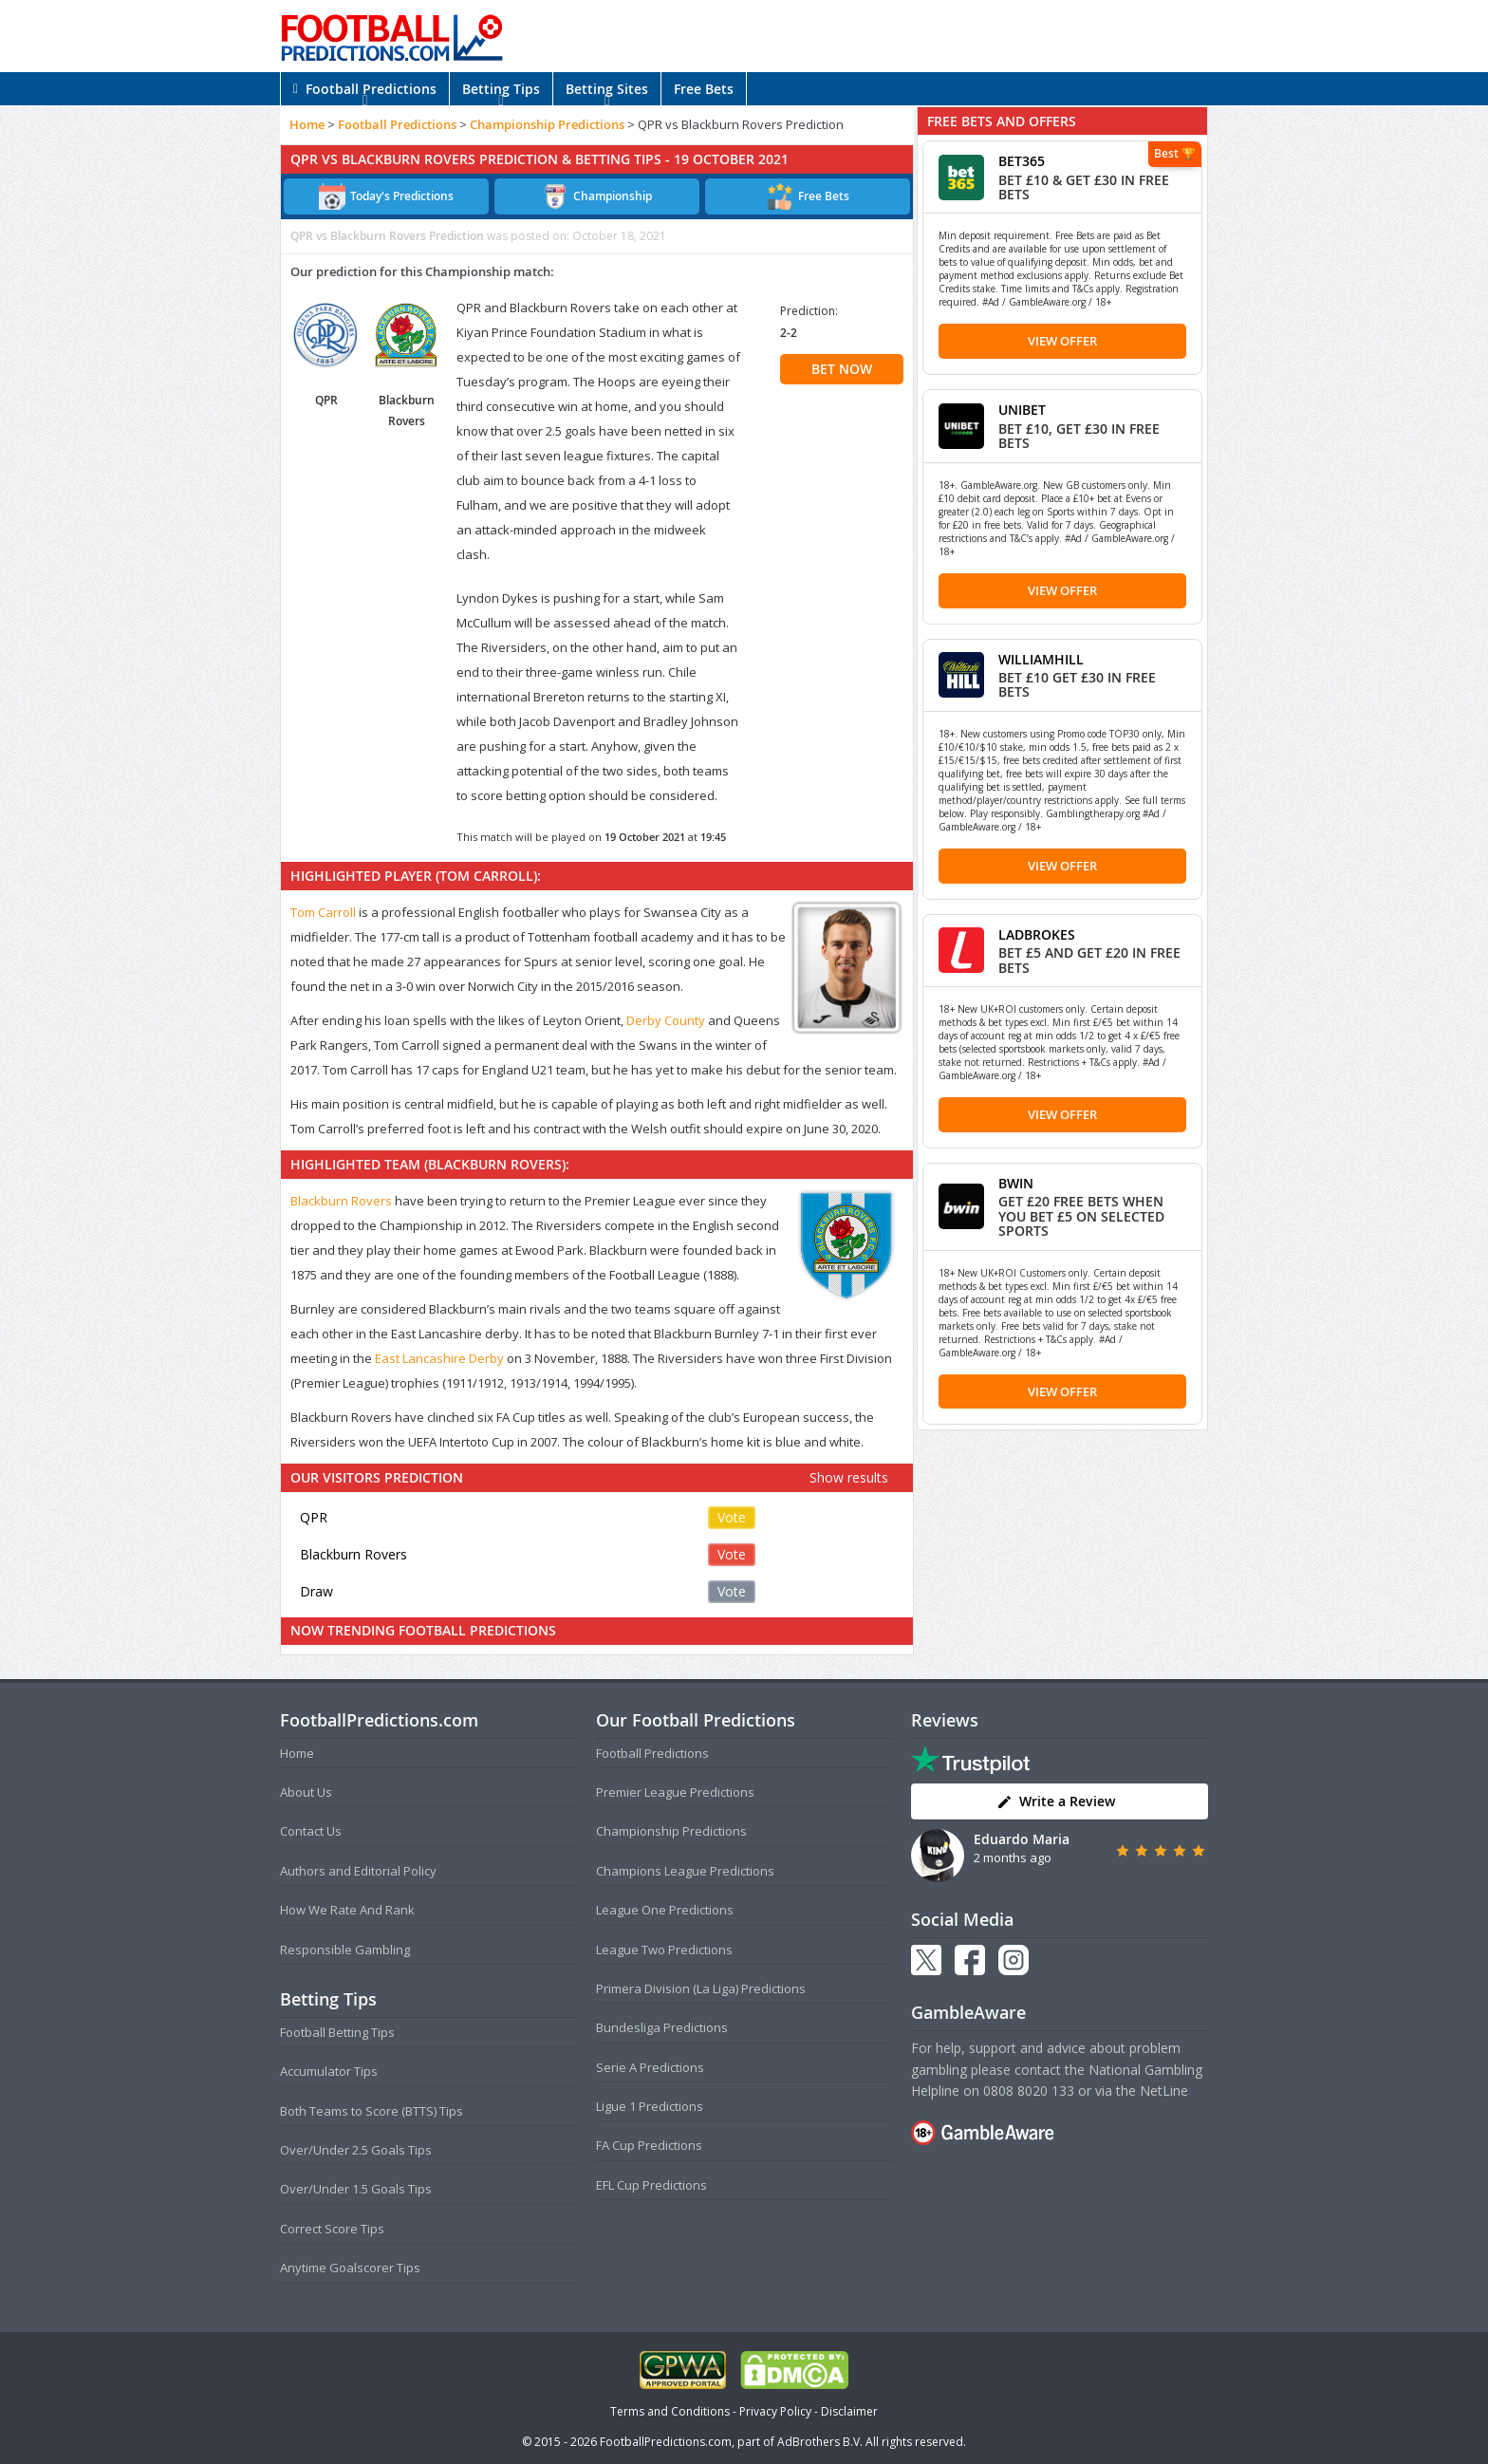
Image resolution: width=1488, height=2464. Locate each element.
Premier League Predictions (675, 1792)
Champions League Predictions (685, 1870)
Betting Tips (501, 89)
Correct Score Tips (332, 2228)
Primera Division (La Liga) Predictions (701, 1988)
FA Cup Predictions (649, 2145)
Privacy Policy (775, 2411)
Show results (848, 1477)
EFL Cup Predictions (651, 2184)
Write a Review (1055, 1801)
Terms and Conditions (670, 2411)
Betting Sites (607, 89)
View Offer (1062, 340)
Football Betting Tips (337, 2032)
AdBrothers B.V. (820, 2442)
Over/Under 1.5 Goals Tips (356, 2188)
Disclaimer (849, 2411)
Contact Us (311, 1830)
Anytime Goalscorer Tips (350, 2267)
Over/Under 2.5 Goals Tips (356, 2149)
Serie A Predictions (650, 2067)
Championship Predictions (547, 124)
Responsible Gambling (345, 1949)
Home (307, 124)
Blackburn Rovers (341, 1200)
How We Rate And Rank (347, 1909)
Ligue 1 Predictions (649, 2106)
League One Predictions (665, 1909)
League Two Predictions (664, 1949)
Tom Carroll (323, 912)
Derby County (665, 1020)
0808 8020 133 (1028, 2090)
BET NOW (841, 369)
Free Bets (704, 89)
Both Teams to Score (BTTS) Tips (371, 2110)
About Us (306, 1792)
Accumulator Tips (329, 2071)
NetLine (1164, 2090)
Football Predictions (365, 88)
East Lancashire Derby (439, 1358)
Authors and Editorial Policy (358, 1870)
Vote (731, 1517)
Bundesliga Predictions (662, 2027)
